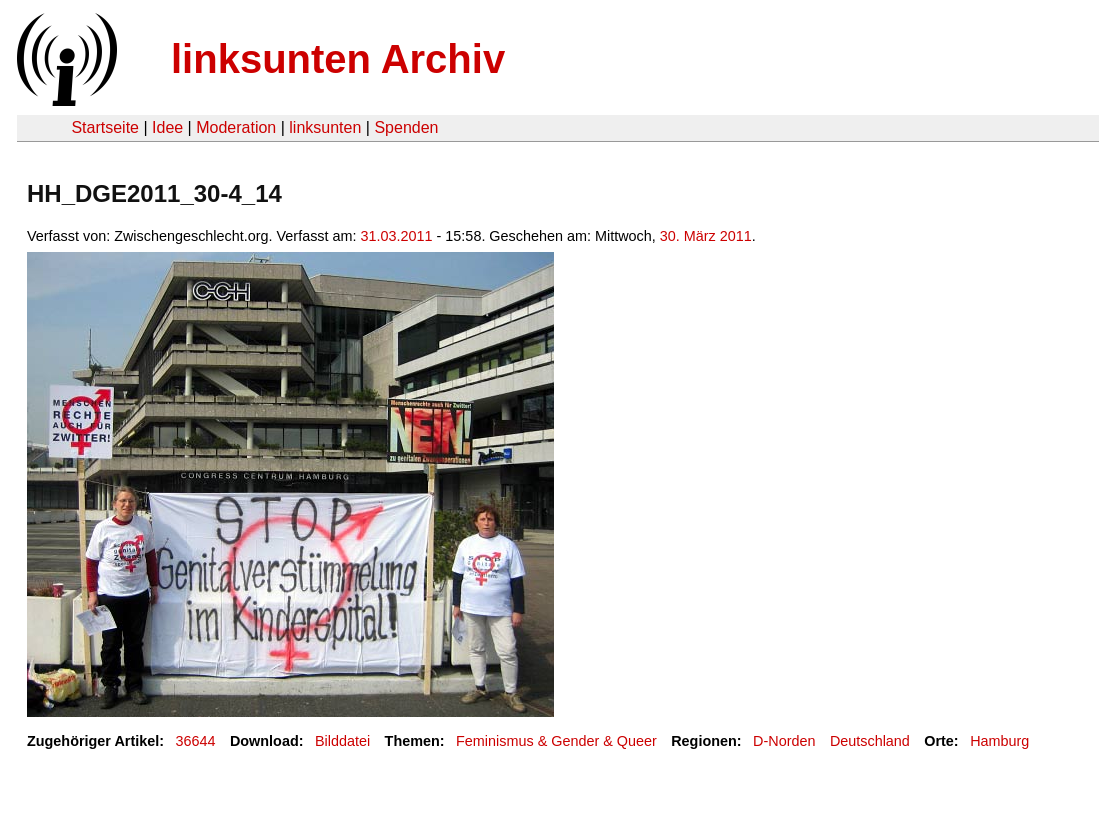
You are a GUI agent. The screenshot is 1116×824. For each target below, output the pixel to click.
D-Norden (784, 741)
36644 (196, 741)
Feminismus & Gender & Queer (556, 741)
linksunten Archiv (338, 59)
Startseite (105, 127)
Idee (167, 127)
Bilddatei (342, 741)
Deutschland (870, 741)
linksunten (325, 127)
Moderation (236, 127)
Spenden (406, 127)
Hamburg (999, 741)
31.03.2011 (397, 236)
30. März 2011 (706, 236)
